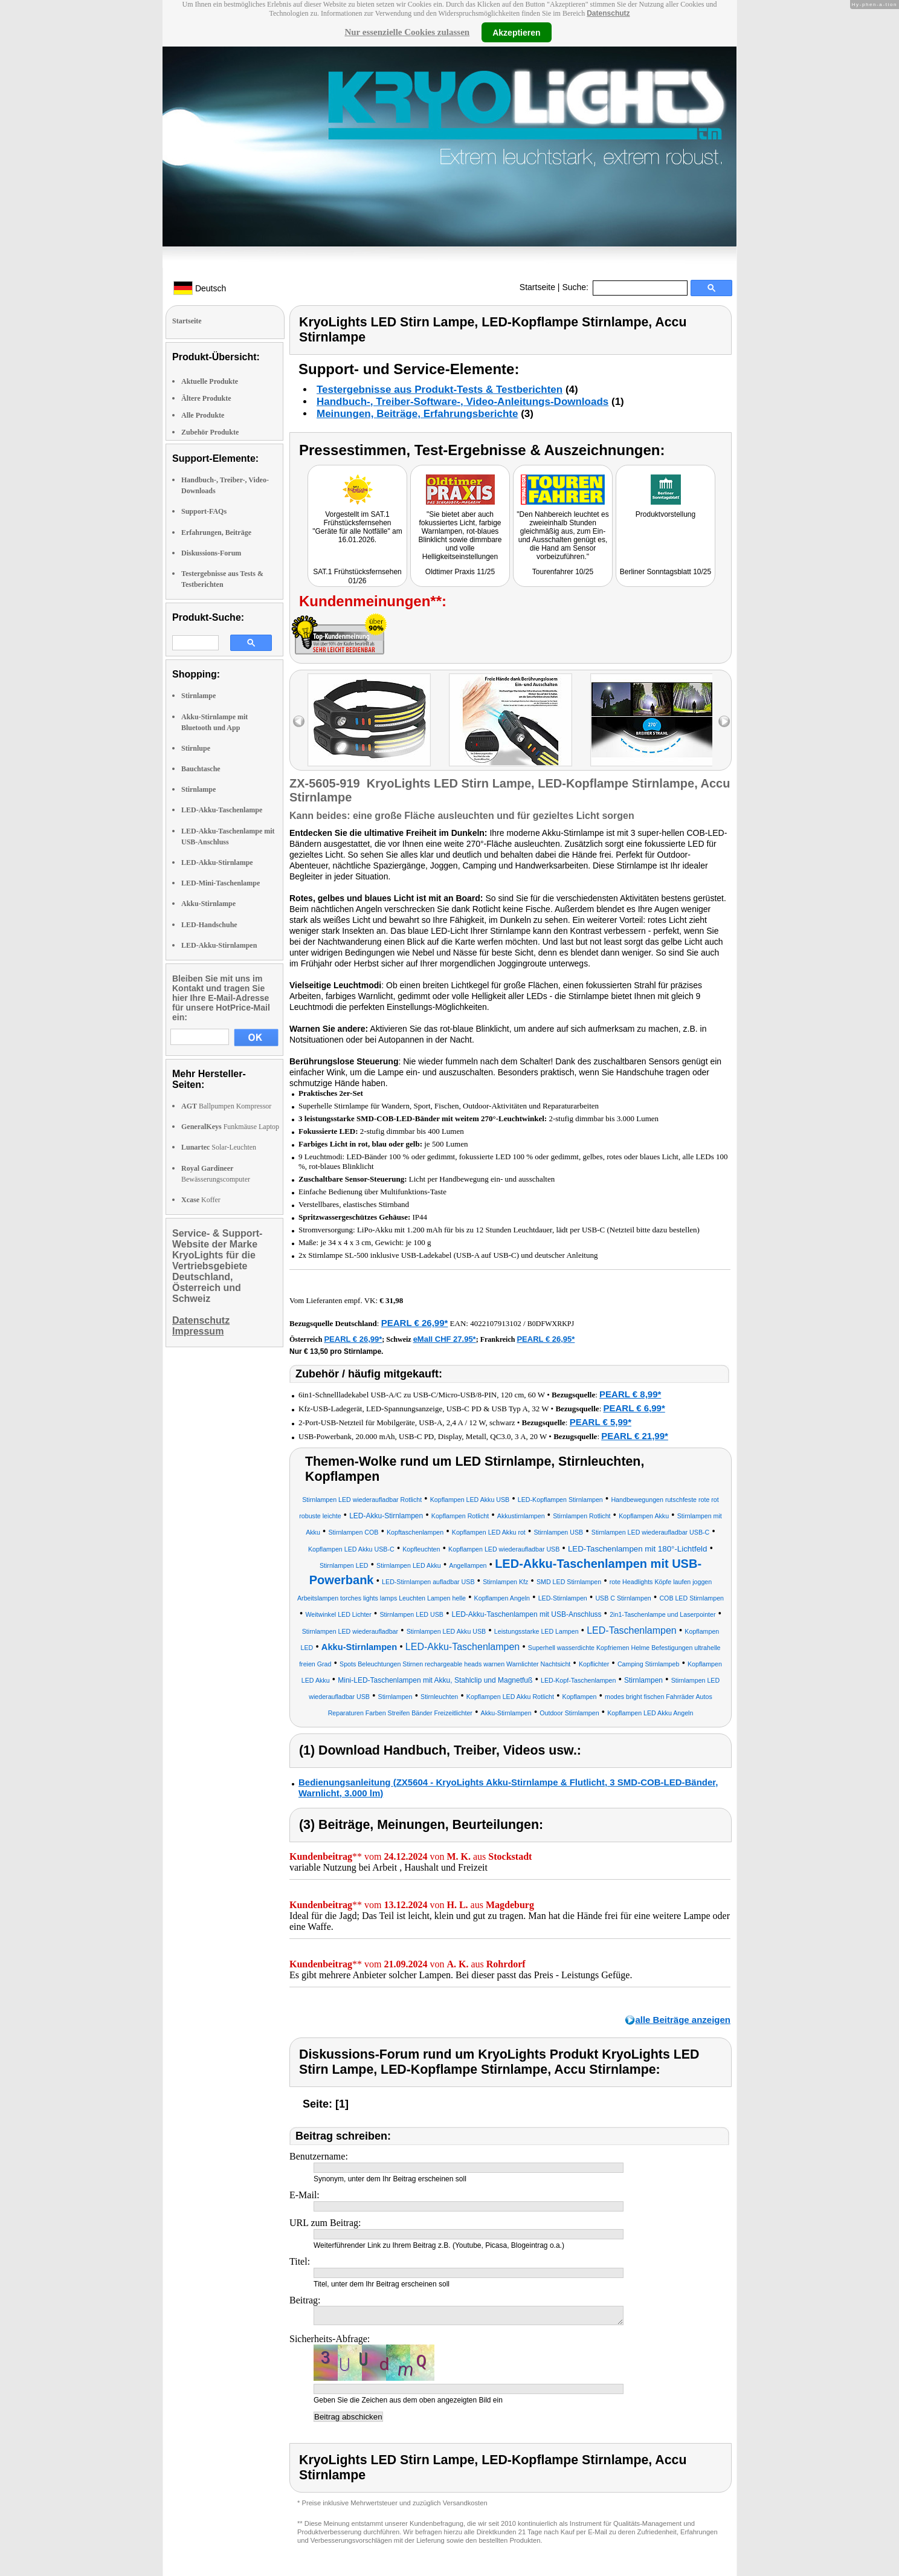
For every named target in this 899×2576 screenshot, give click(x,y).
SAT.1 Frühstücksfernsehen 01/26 (357, 576)
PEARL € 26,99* (414, 1323)
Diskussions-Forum (211, 553)
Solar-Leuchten (218, 1147)
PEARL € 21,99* (634, 1436)
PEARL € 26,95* (546, 1339)
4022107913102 (495, 1323)
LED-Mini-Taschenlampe (220, 883)
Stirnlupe (195, 748)
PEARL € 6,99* (634, 1408)
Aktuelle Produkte (209, 381)
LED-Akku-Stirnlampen (219, 945)
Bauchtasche (201, 769)
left (298, 721)
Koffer (201, 1200)
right (724, 721)
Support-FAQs (204, 511)
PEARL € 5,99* (600, 1422)
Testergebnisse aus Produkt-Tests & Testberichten (439, 389)
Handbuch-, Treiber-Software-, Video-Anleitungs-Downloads (462, 401)
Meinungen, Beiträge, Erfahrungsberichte (417, 413)
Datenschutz (608, 13)
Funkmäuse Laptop (230, 1126)
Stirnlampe (198, 695)
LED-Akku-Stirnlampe (217, 862)
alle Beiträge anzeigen (682, 2020)
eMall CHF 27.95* (444, 1339)
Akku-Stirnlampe (208, 903)
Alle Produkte (202, 415)
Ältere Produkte (206, 398)
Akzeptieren (516, 32)
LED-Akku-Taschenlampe (221, 810)
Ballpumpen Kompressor (226, 1106)
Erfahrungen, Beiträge (216, 532)
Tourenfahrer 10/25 (562, 572)
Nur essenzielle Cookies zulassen (406, 32)
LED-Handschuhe (209, 925)
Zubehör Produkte (210, 432)
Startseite (537, 287)
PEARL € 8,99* (630, 1394)
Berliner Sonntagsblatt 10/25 (665, 572)
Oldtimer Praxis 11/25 (460, 572)
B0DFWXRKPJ (550, 1323)
